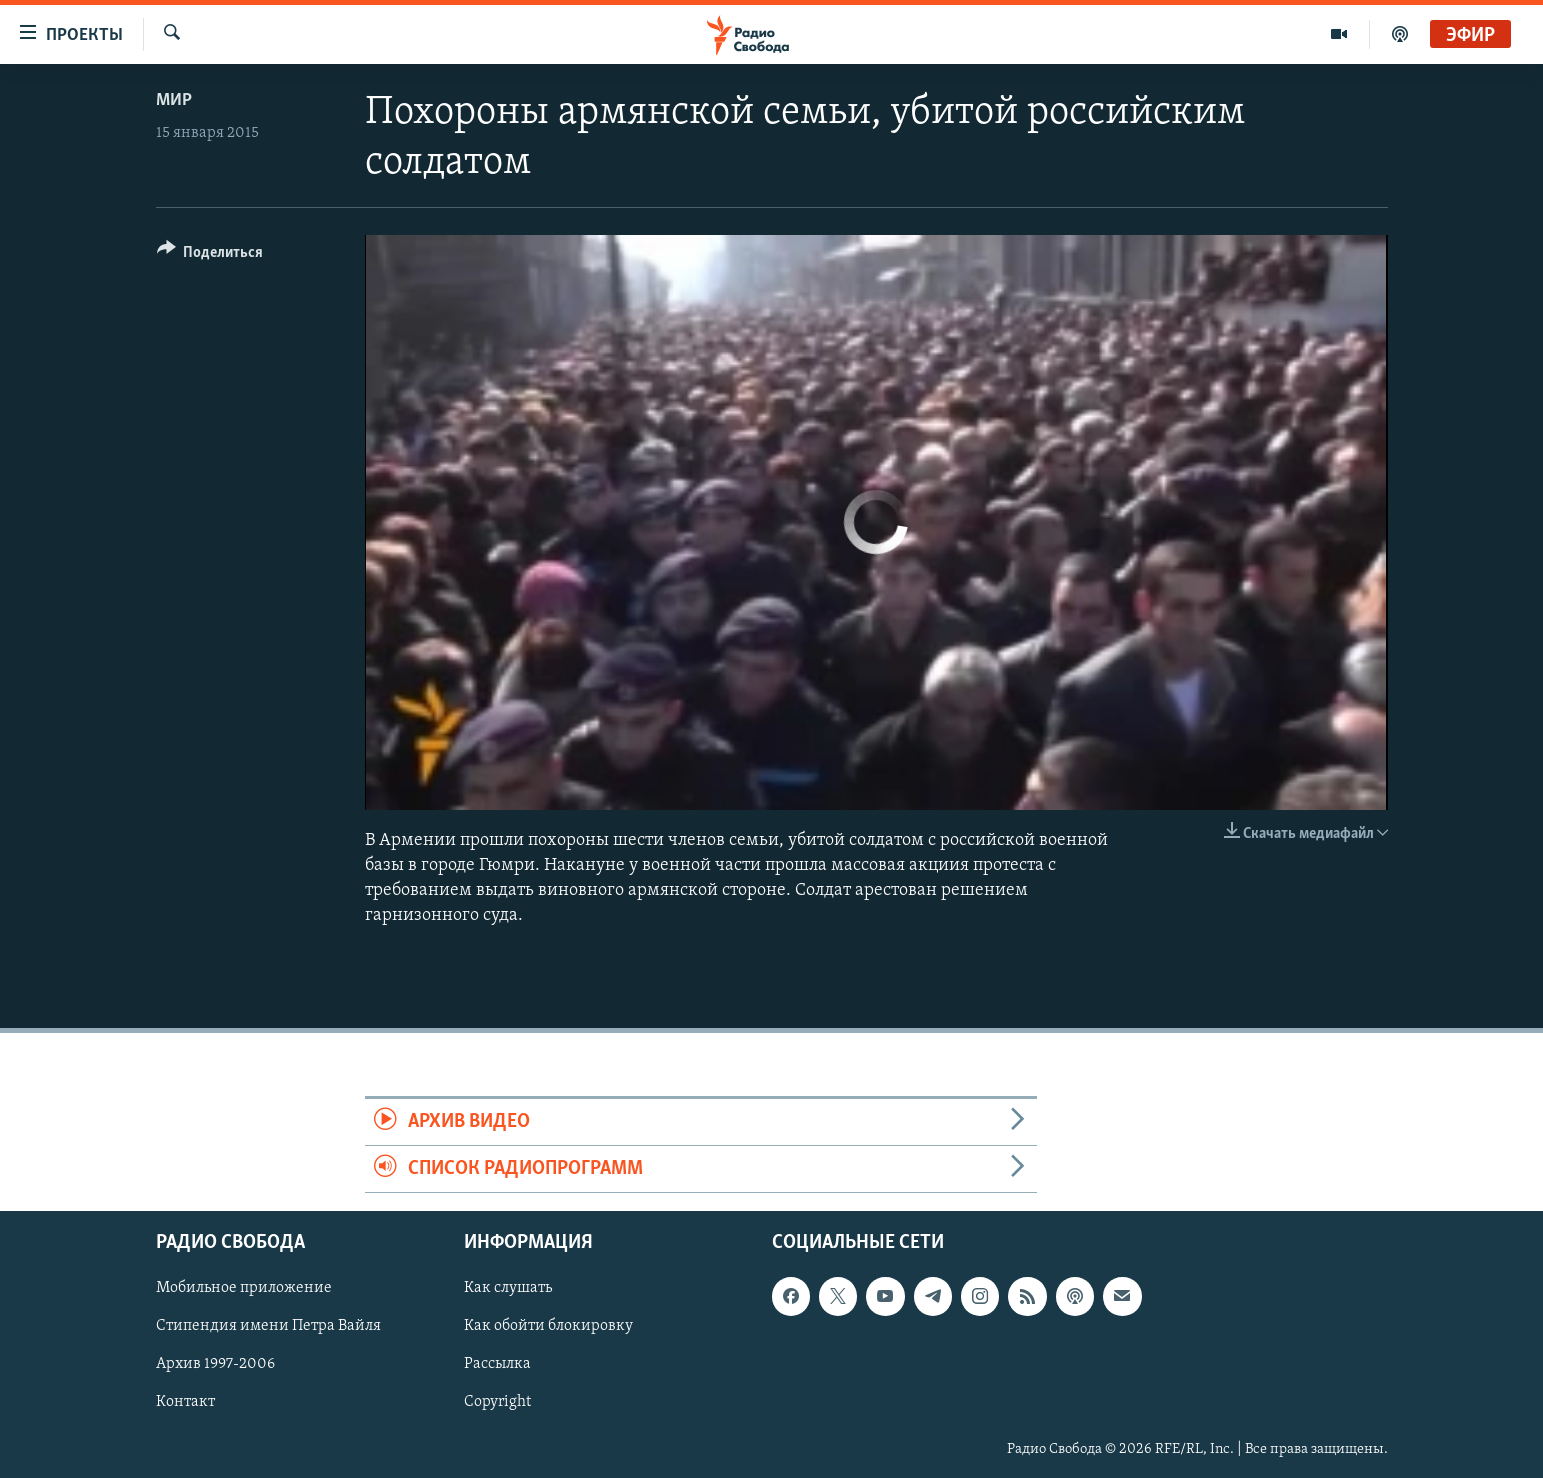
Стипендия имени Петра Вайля (268, 1327)
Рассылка (497, 1365)
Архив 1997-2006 (215, 1365)
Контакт (185, 1403)
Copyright (497, 1403)
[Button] (210, 255)
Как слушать (508, 1289)
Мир (174, 100)
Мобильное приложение (244, 1289)
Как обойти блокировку (548, 1327)
